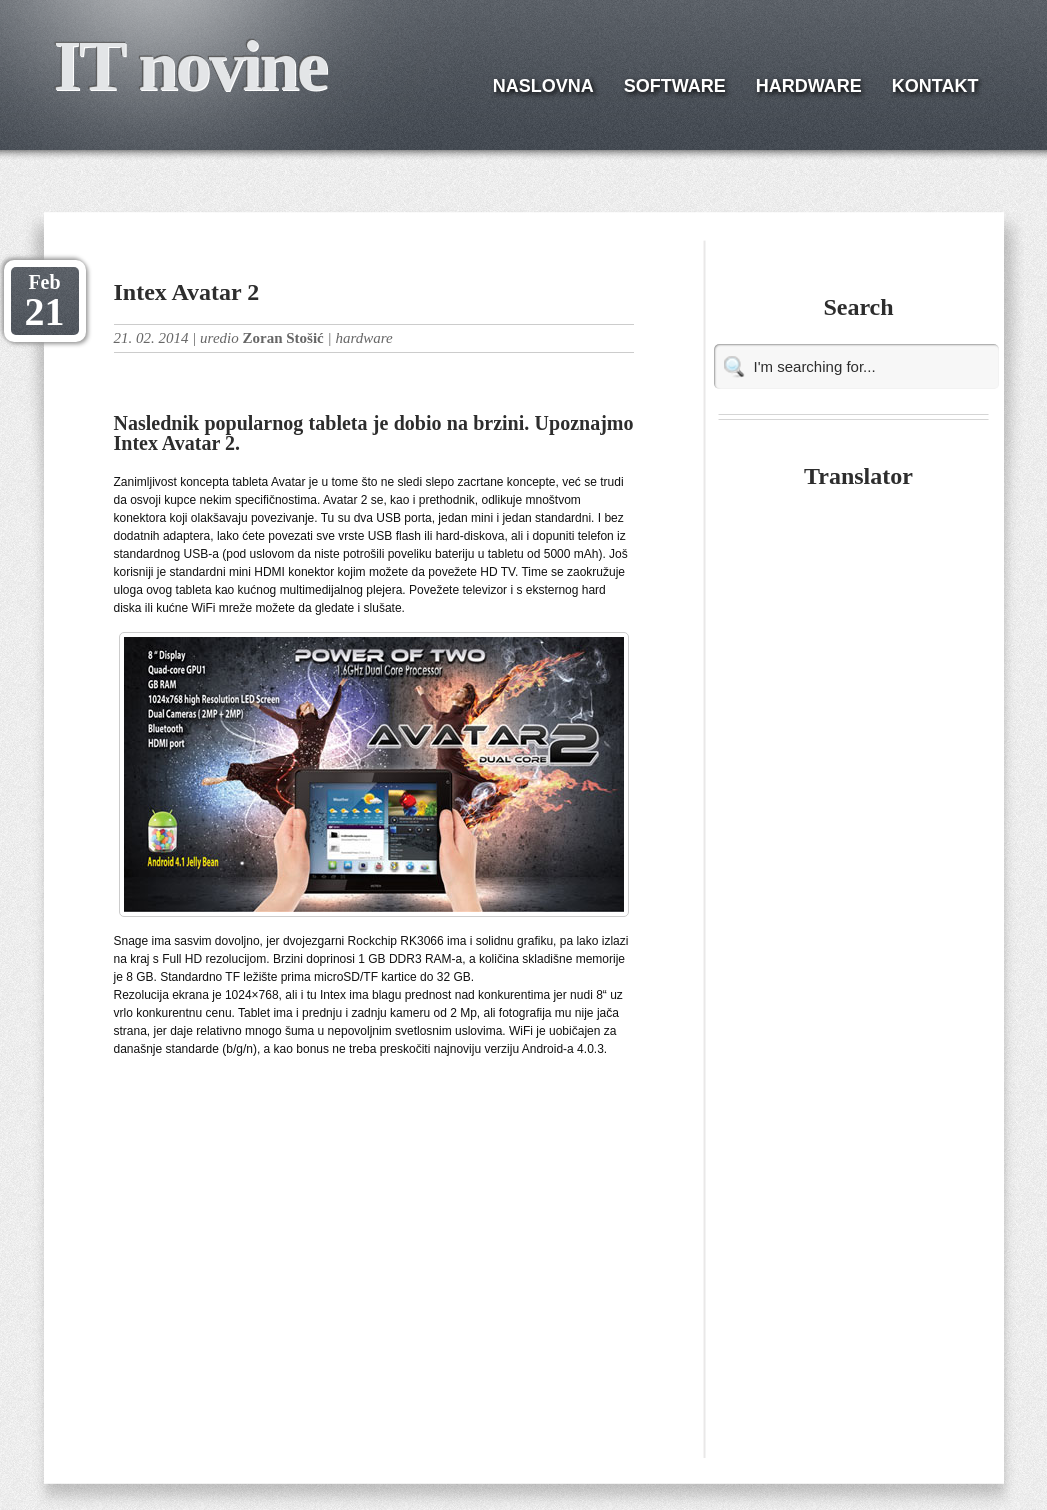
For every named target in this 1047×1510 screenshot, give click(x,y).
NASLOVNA (543, 86)
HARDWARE (809, 86)
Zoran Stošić (282, 338)
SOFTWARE (675, 86)
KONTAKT (935, 86)
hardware (363, 338)
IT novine (190, 66)
